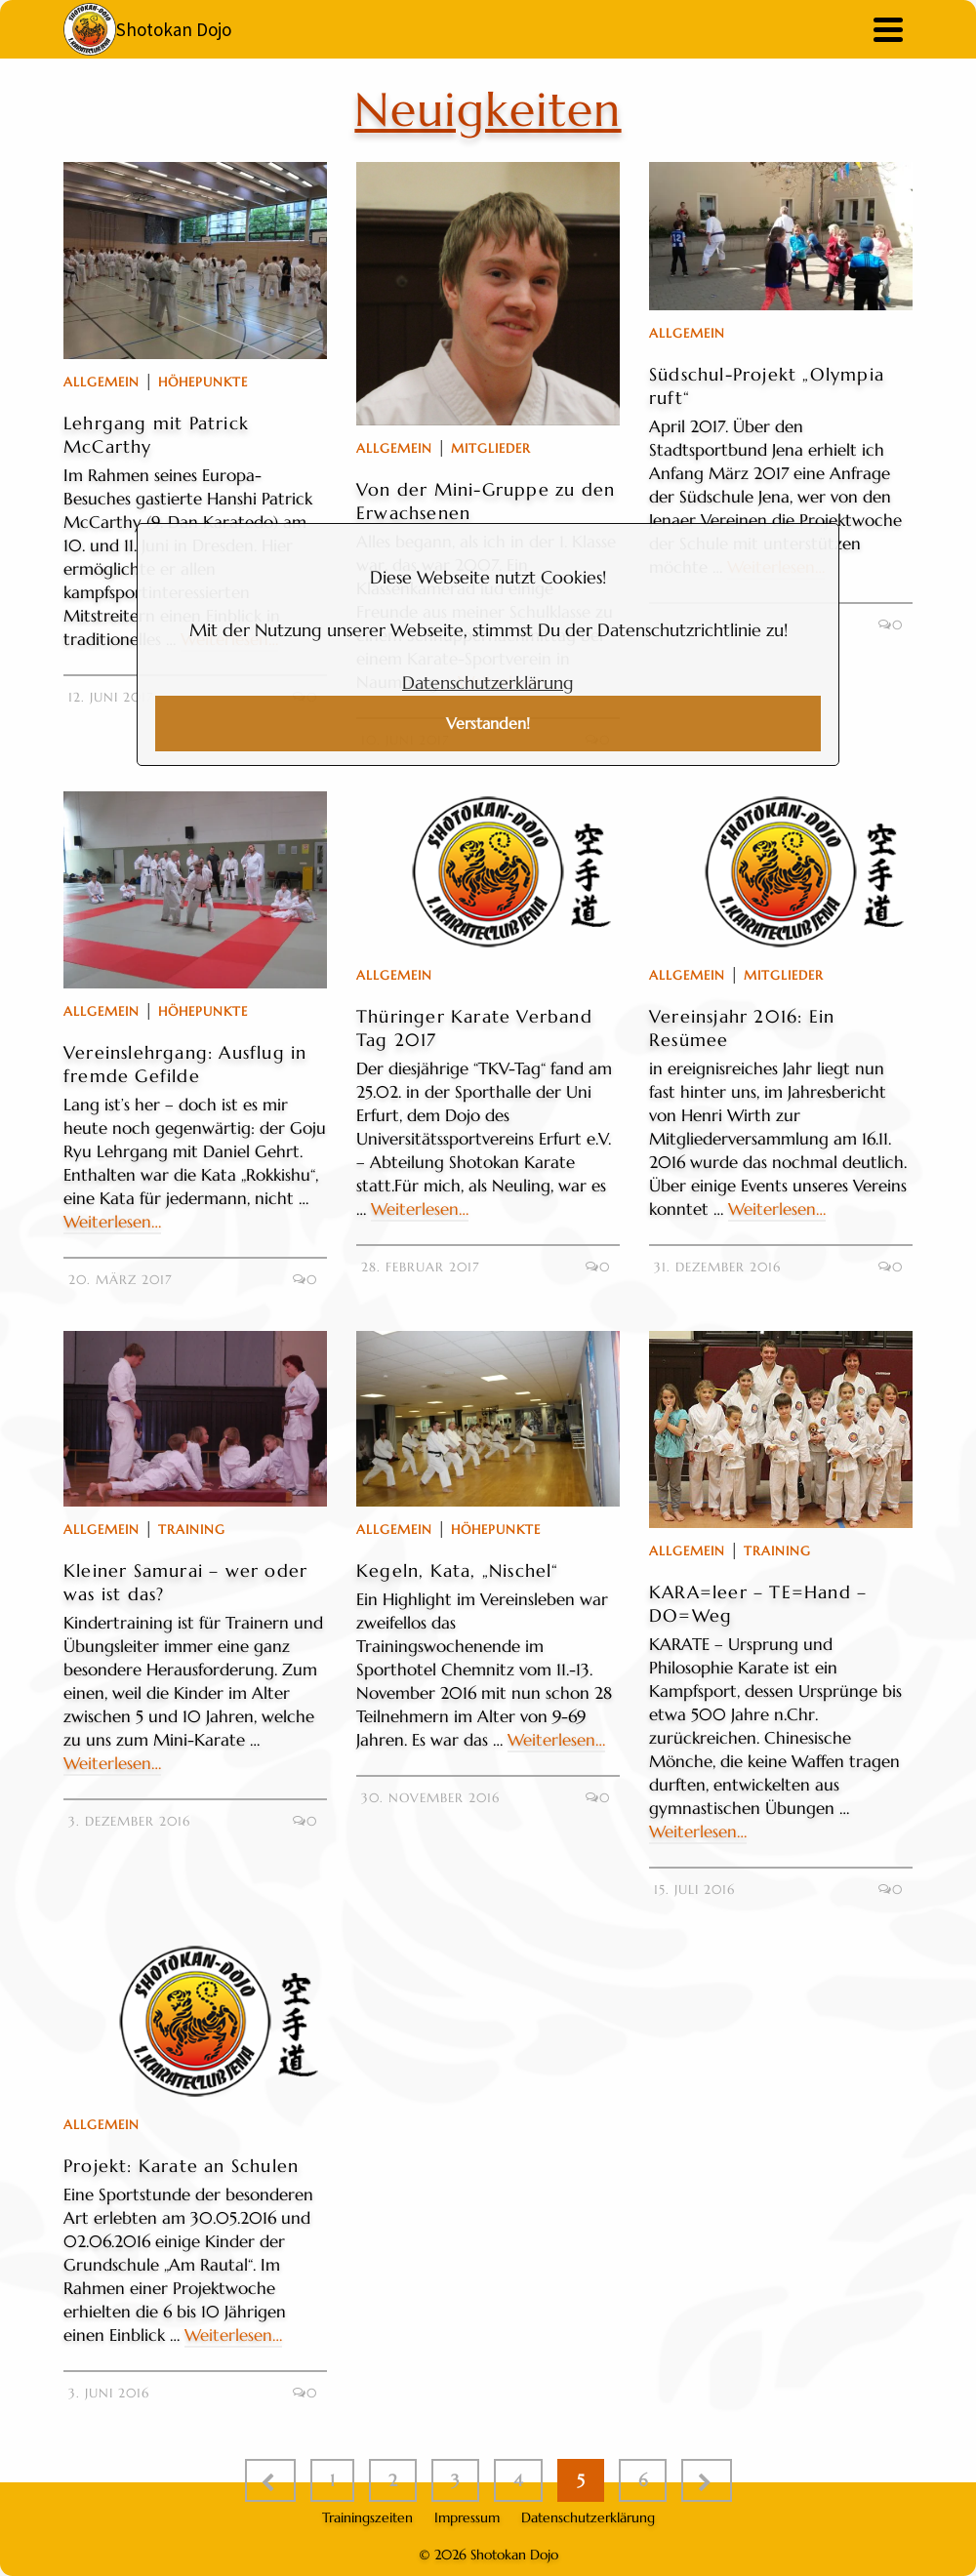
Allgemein (101, 382)
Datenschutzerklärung (488, 682)
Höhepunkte (203, 382)
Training (191, 1529)
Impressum (467, 2517)
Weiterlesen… (112, 1221)
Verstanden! (488, 723)
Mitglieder (491, 448)
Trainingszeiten (367, 2517)
